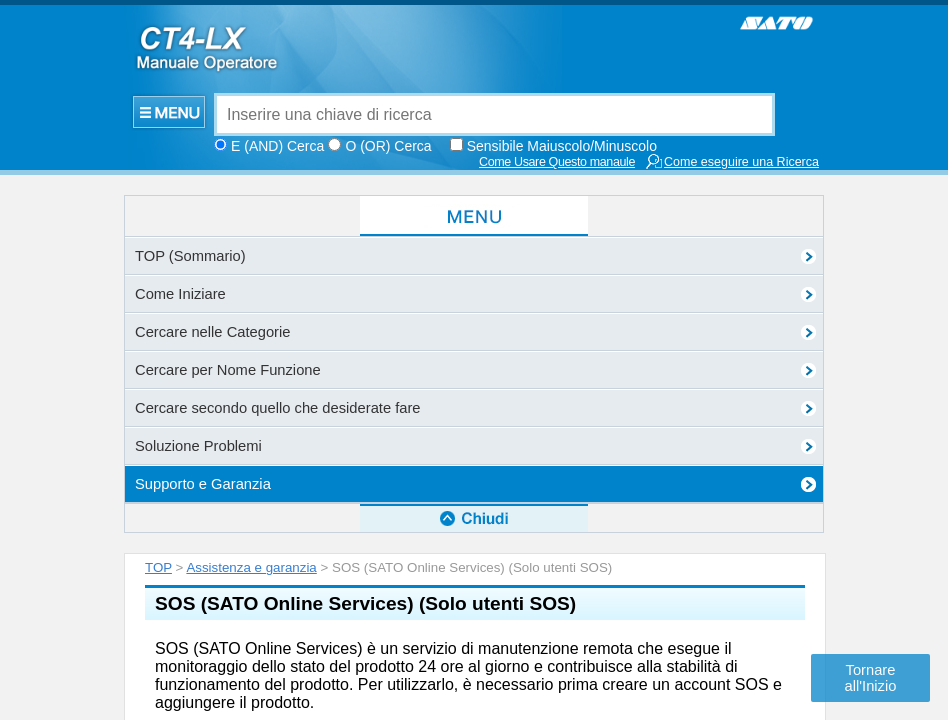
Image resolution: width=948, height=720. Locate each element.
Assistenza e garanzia (251, 209)
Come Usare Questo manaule (557, 162)
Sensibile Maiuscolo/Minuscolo (562, 146)
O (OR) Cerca (388, 146)
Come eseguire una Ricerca (732, 161)
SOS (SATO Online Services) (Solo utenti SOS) (365, 245)
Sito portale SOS (221, 486)
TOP (158, 209)
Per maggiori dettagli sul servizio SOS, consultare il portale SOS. (384, 446)
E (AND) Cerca (277, 146)
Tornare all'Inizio (871, 678)
